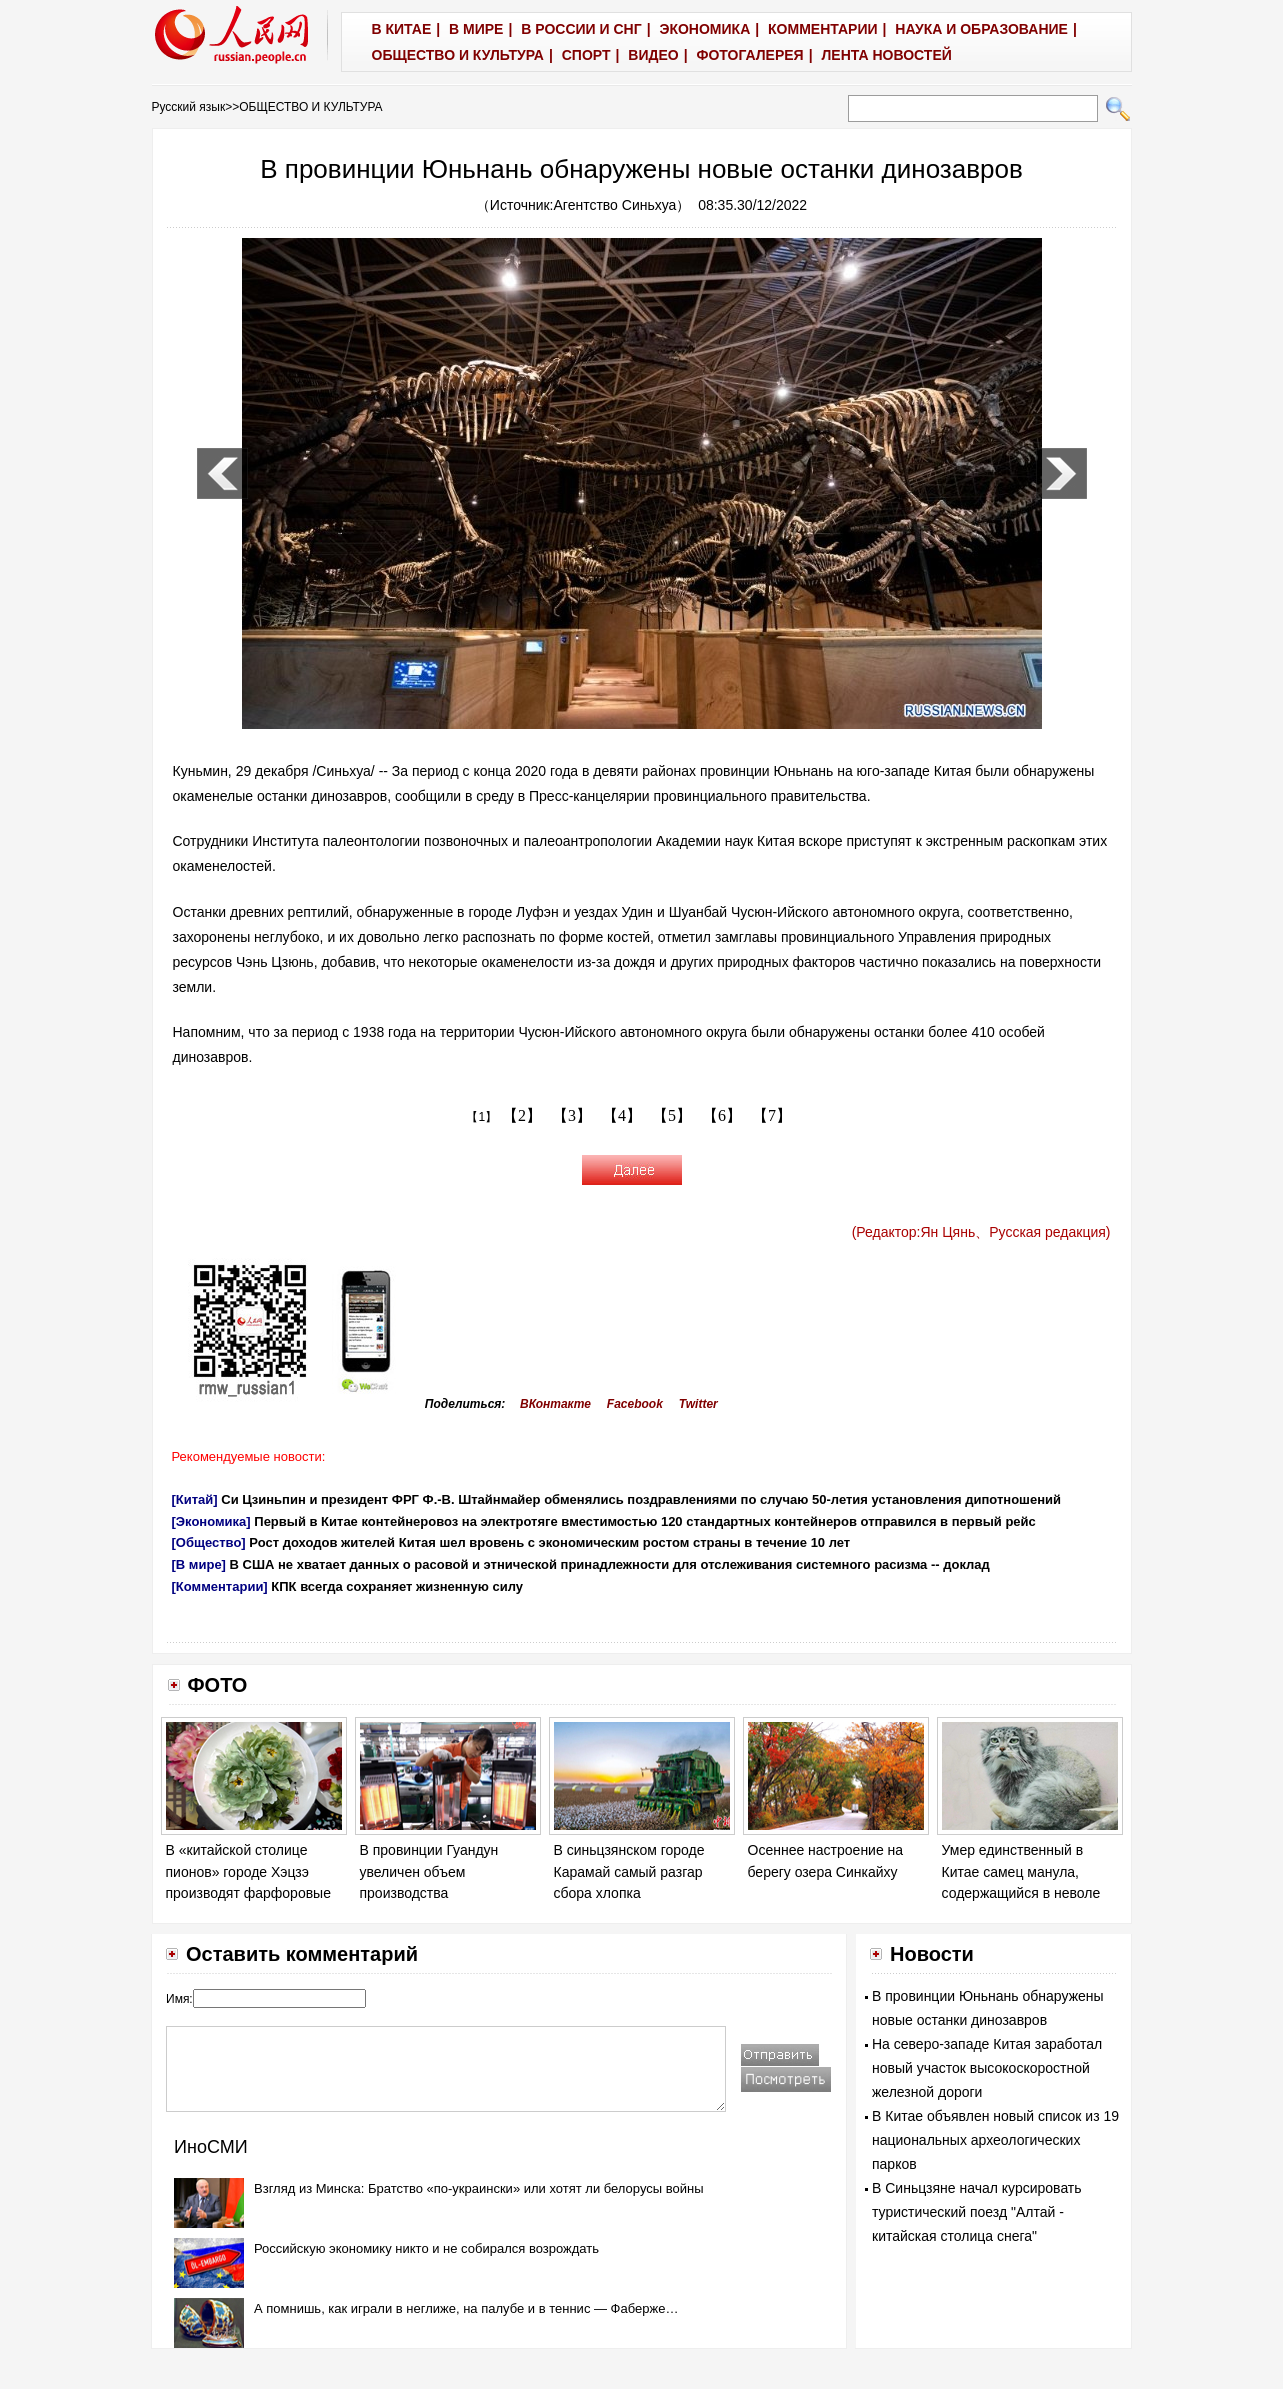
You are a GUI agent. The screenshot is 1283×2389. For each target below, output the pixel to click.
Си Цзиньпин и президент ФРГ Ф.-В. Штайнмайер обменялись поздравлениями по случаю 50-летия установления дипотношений (641, 1499)
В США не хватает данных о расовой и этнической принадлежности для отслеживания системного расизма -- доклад (610, 1564)
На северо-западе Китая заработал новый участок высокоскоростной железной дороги (987, 2068)
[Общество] (209, 1542)
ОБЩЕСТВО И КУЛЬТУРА (310, 107)
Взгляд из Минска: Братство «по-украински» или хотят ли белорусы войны (478, 2188)
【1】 (481, 1117)
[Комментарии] (220, 1586)
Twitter (698, 1404)
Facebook (635, 1404)
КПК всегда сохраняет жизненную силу (397, 1586)
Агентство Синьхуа (615, 205)
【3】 (572, 1115)
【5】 (672, 1115)
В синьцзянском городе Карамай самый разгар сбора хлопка (629, 1871)
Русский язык (189, 107)
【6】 (722, 1115)
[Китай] (195, 1499)
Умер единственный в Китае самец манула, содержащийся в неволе (1021, 1871)
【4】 (622, 1115)
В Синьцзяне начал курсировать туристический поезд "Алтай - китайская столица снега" (977, 2212)
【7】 (772, 1115)
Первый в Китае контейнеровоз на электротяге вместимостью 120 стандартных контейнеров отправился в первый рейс (645, 1521)
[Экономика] (211, 1521)
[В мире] (199, 1564)
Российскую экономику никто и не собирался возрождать (426, 2248)
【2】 (522, 1115)
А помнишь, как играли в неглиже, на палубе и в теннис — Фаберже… (466, 2308)
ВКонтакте (555, 1404)
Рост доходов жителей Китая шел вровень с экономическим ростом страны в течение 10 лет (549, 1542)
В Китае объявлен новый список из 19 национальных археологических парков (995, 2140)
